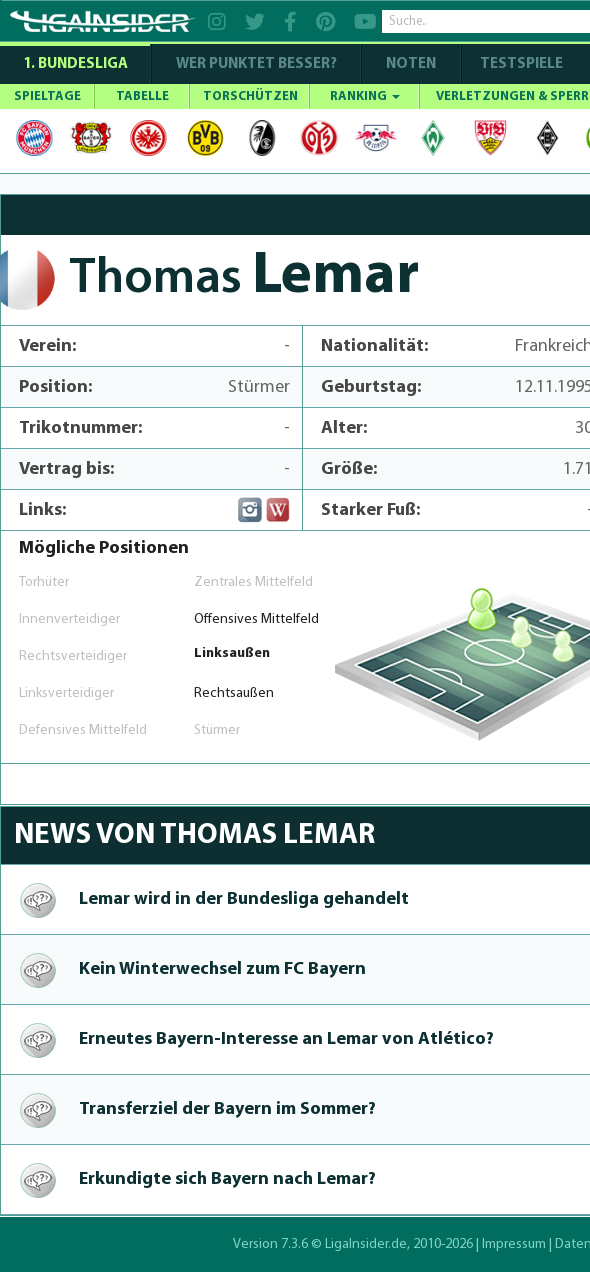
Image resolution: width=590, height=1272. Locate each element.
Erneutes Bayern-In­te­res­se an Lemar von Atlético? (286, 1039)
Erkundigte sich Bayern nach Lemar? (227, 1179)
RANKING (365, 96)
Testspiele (520, 64)
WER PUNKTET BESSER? (256, 64)
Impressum (514, 1244)
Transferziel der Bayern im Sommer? (227, 1109)
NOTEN (411, 64)
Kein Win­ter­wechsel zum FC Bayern (222, 969)
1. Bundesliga (75, 64)
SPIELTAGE (47, 96)
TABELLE (142, 96)
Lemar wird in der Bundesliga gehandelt (244, 899)
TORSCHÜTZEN (250, 96)
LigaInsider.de (366, 1244)
